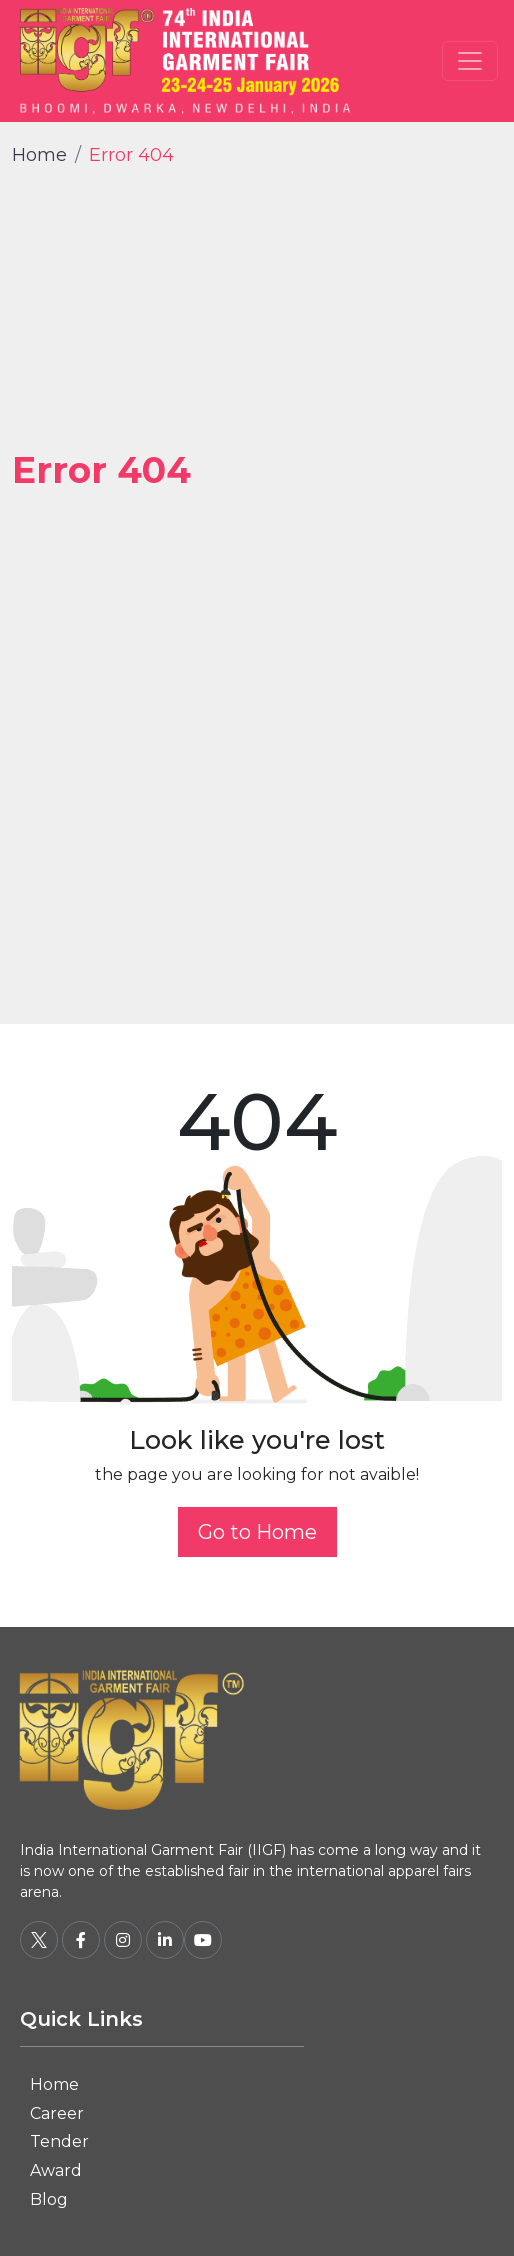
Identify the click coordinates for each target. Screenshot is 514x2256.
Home (39, 155)
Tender (59, 2141)
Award (56, 2170)
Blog (49, 2199)
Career (57, 2113)
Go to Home (257, 1532)
